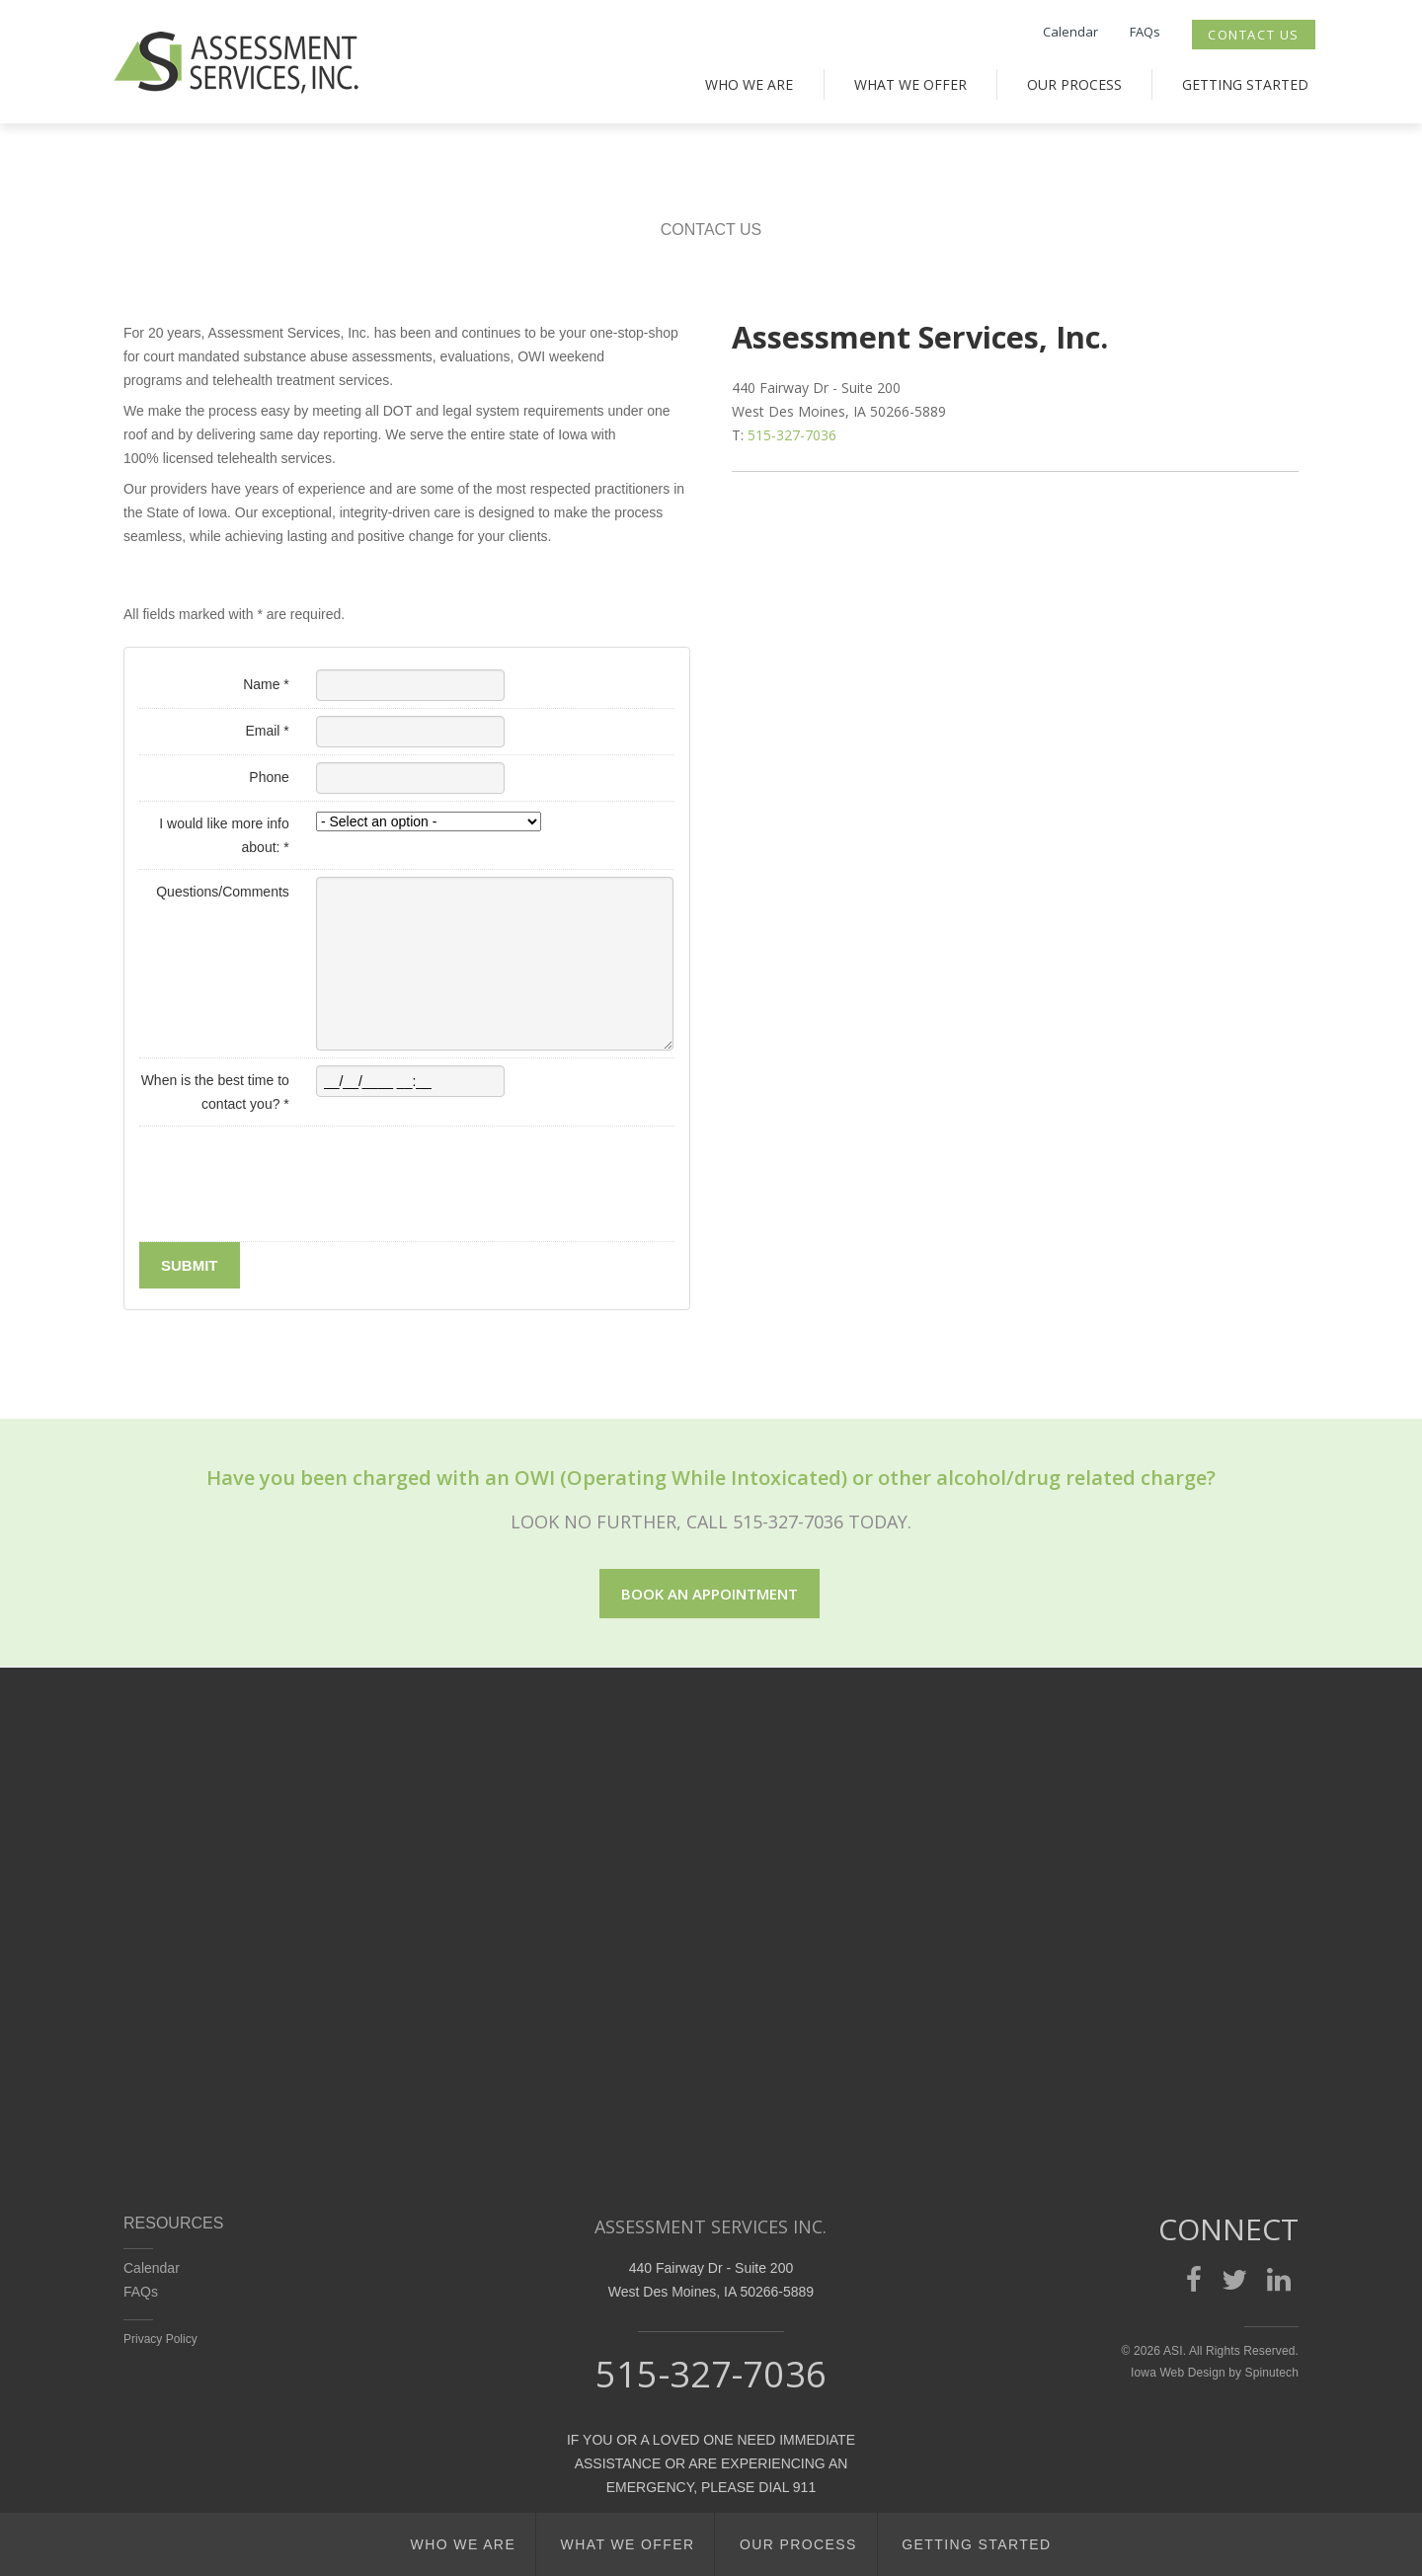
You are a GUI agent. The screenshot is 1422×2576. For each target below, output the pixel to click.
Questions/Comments (222, 891)
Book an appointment (709, 1593)
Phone (268, 777)
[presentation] (289, 1195)
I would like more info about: (224, 835)
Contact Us (1254, 34)
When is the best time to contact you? (215, 1092)
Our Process (1074, 84)
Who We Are (749, 84)
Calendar (1070, 31)
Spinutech (1272, 2373)
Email (266, 731)
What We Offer (910, 84)
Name (266, 684)
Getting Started (1245, 84)
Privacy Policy (160, 2339)
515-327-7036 (792, 435)
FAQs (1145, 31)
